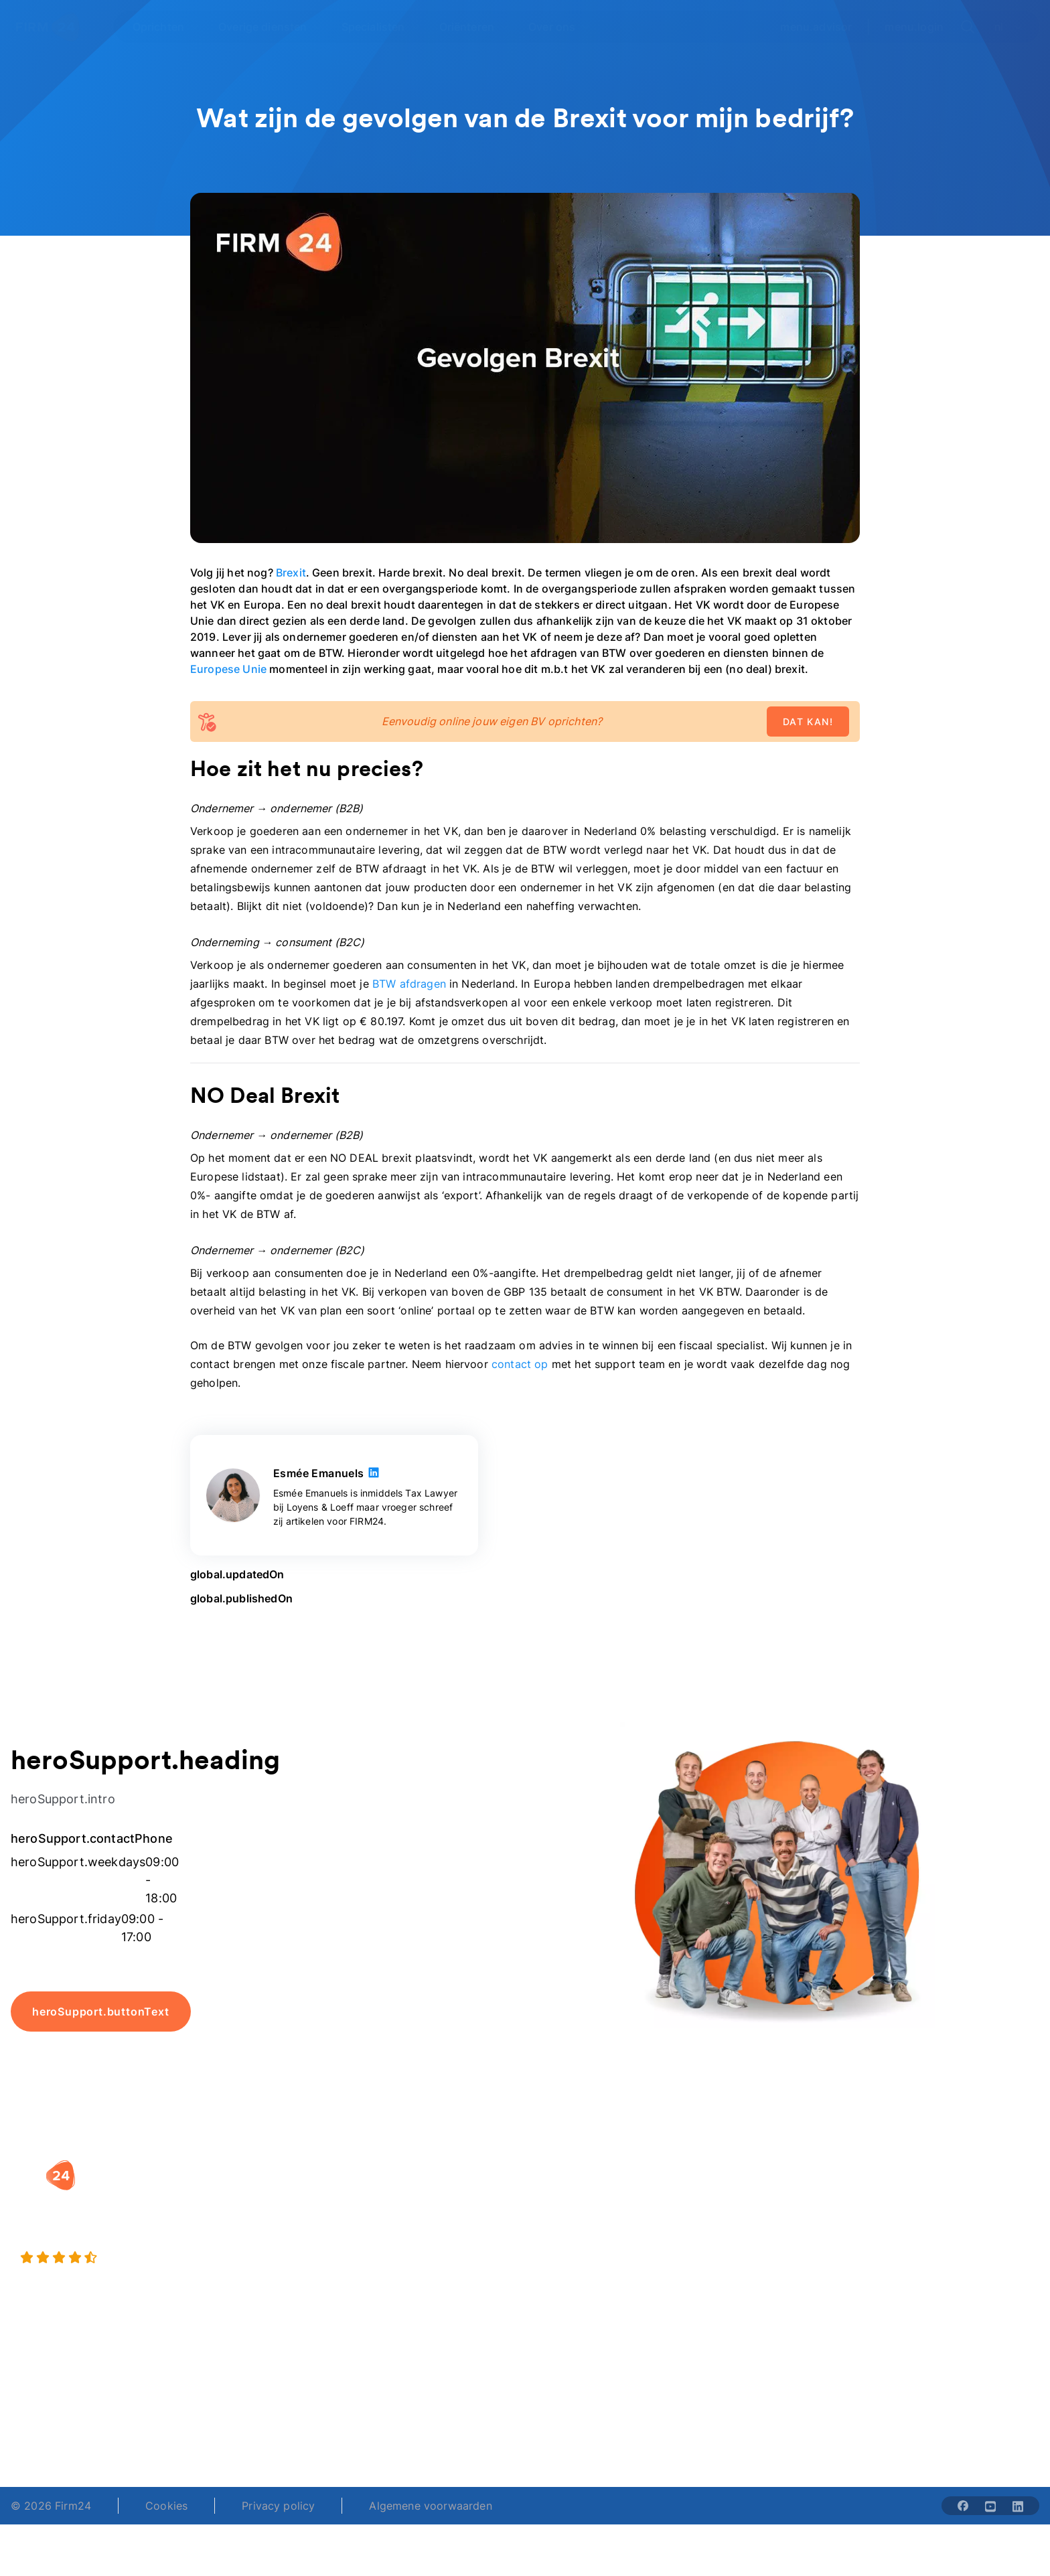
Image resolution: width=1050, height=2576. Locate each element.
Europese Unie (228, 669)
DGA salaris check (585, 2221)
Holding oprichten (404, 2221)
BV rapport (566, 2275)
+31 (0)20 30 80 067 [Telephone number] (420, 2414)
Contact (918, 2275)
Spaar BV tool (573, 2248)
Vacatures (742, 2221)
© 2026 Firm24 (51, 2505)
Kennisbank (926, 2248)
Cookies (166, 2505)
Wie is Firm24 (752, 2195)
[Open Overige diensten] (270, 26)
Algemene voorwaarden (430, 2505)
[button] (429, 2168)
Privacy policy (278, 2505)
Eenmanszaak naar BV (415, 2248)
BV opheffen (390, 2275)
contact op (522, 1364)
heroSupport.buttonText (100, 2011)
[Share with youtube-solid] (990, 2505)
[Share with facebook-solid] (963, 2505)
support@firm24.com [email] (612, 2414)
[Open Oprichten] (166, 26)
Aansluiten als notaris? (775, 2248)
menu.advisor (816, 26)
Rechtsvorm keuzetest (595, 2195)
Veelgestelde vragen (949, 2221)
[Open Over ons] (559, 26)
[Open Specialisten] (381, 26)
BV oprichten (391, 2195)
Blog (909, 2195)
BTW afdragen (409, 983)
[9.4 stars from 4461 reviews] (178, 2258)
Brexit (291, 572)
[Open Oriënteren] (474, 26)
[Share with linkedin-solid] (1017, 2505)
